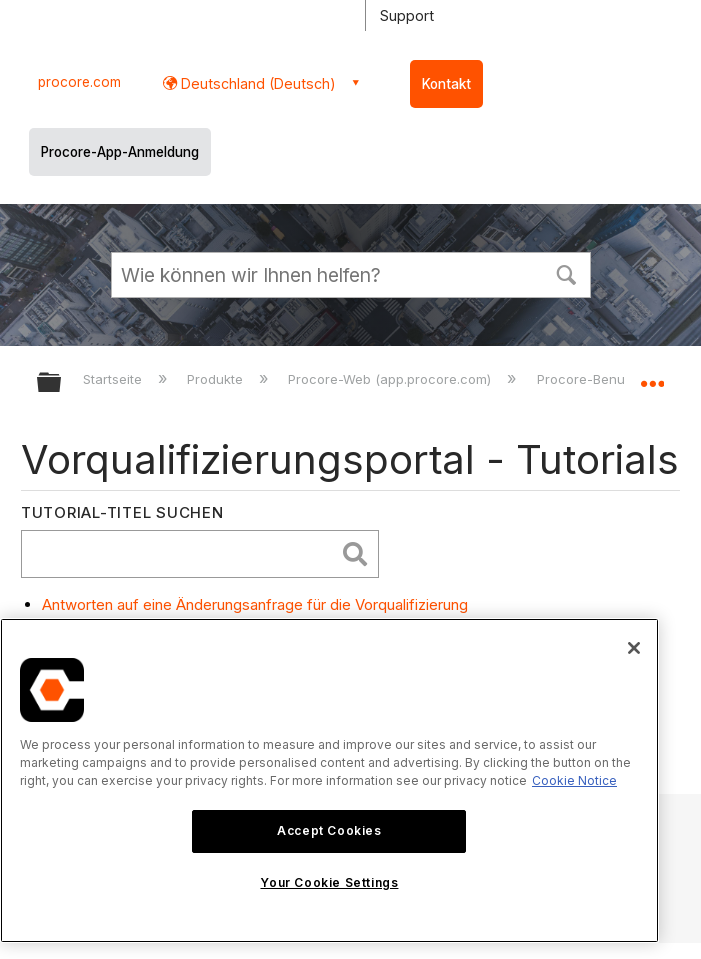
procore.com (79, 82)
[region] (329, 780)
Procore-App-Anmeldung (120, 152)
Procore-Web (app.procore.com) (391, 379)
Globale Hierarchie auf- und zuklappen (62, 383)
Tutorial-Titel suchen (122, 512)
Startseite (114, 379)
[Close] (634, 648)
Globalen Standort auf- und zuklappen (652, 376)
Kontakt (446, 84)
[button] (567, 273)
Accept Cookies (329, 830)
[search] (183, 554)
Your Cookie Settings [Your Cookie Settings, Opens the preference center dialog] (329, 882)
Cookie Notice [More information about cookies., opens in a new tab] (574, 780)
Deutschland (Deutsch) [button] (256, 83)
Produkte (217, 379)
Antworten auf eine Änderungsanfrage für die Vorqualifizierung (255, 604)
